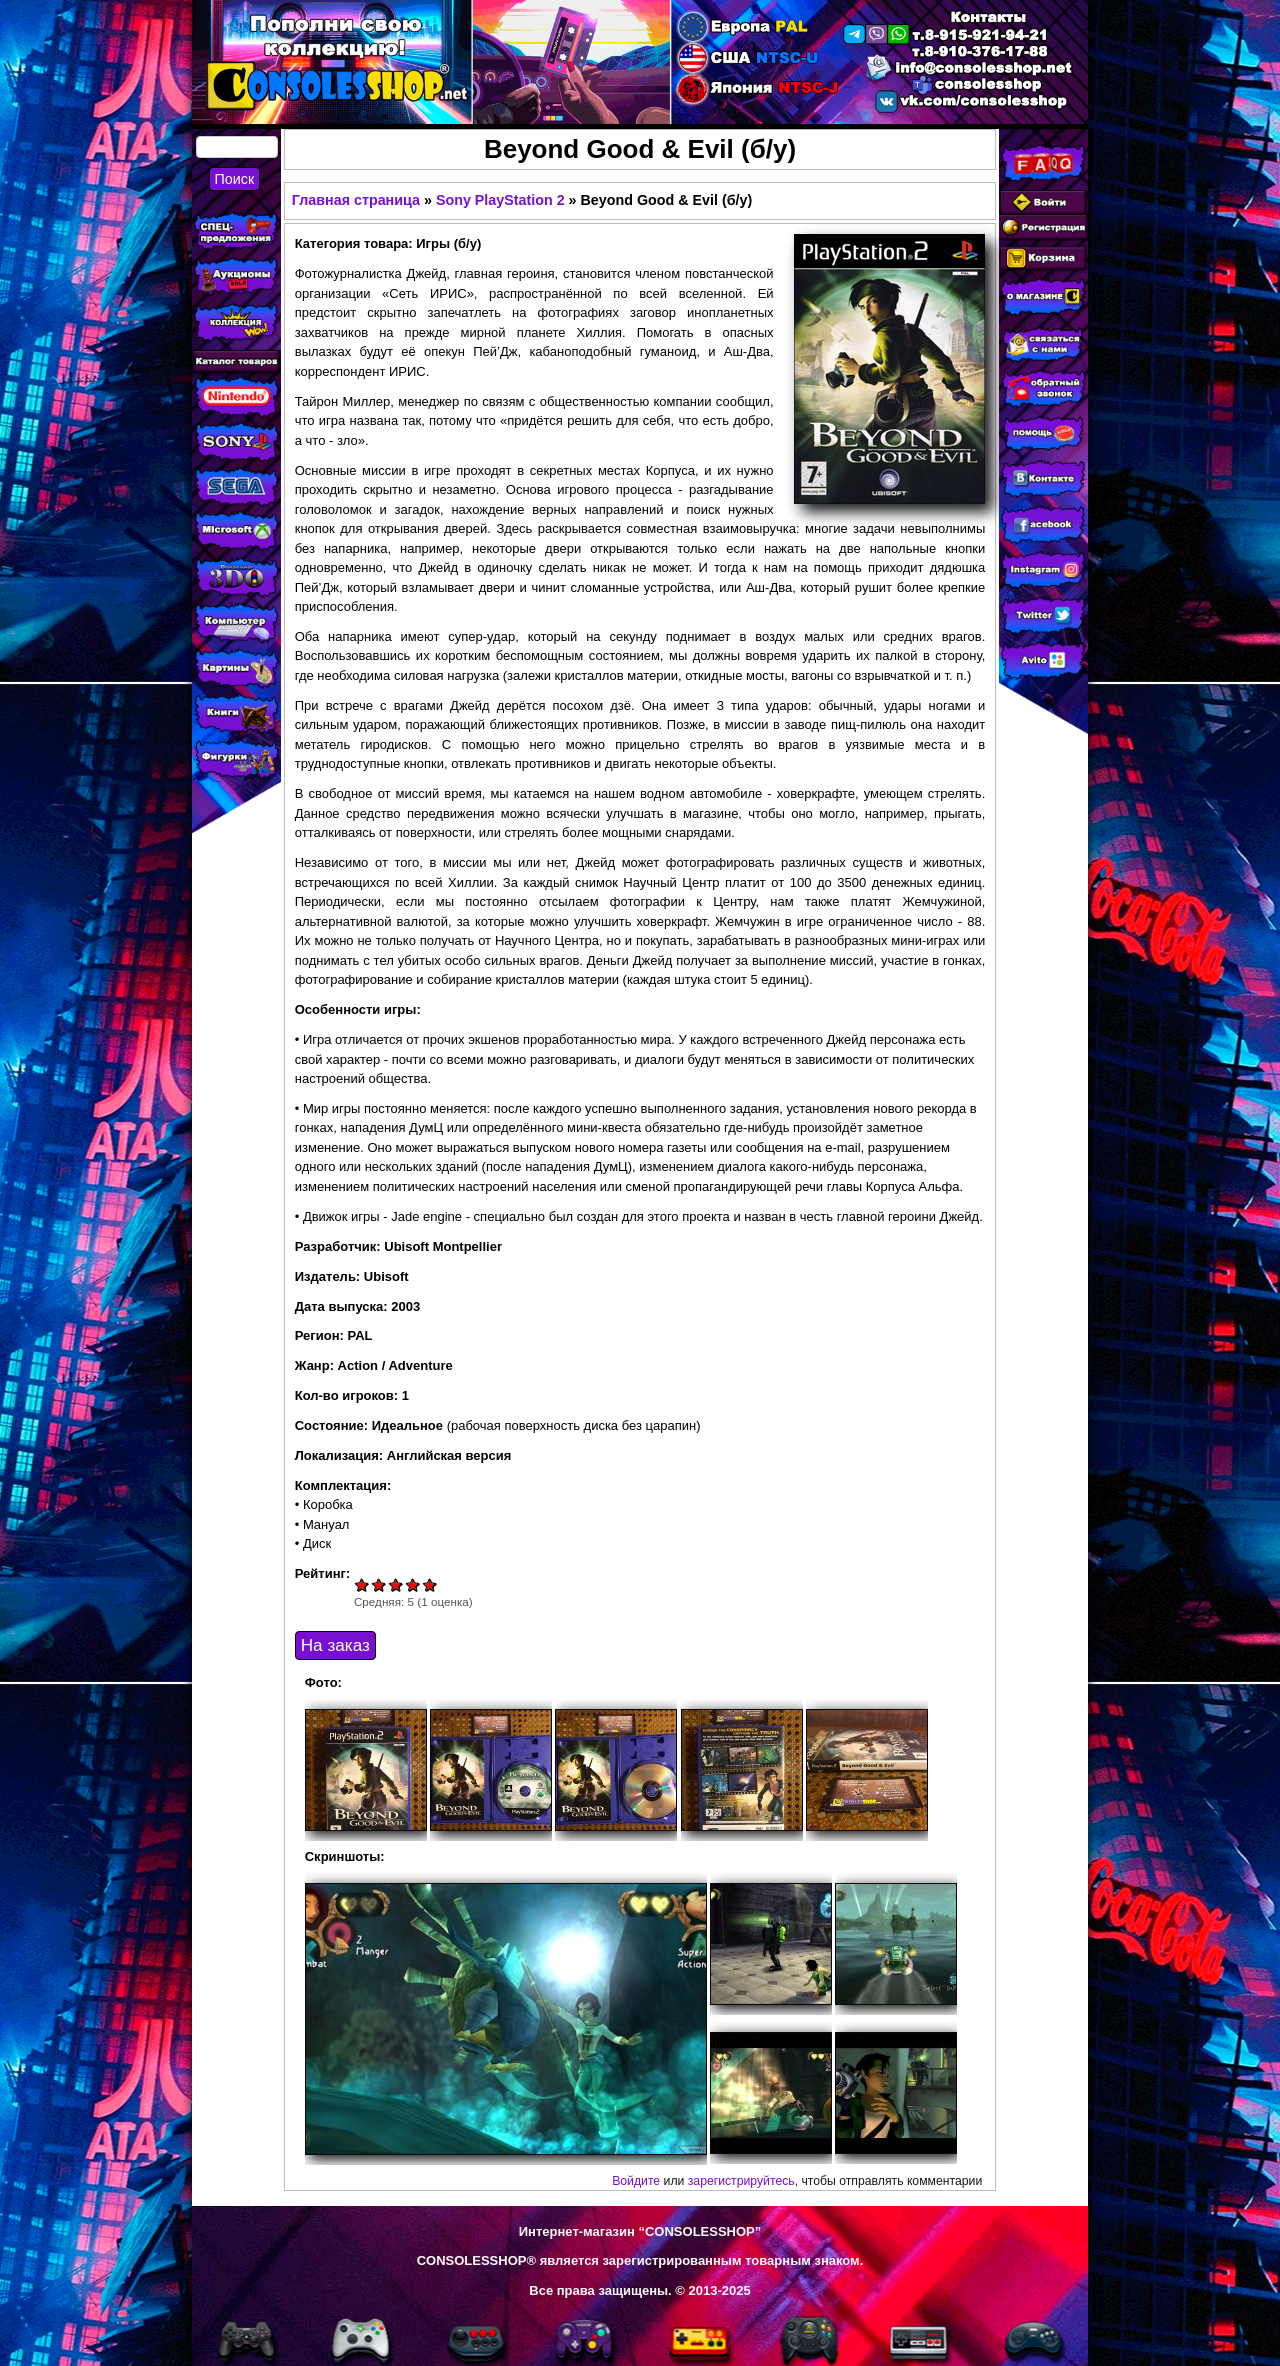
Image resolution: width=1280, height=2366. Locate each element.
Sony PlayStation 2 (500, 200)
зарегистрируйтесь (741, 2181)
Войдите (636, 2181)
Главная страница (356, 200)
